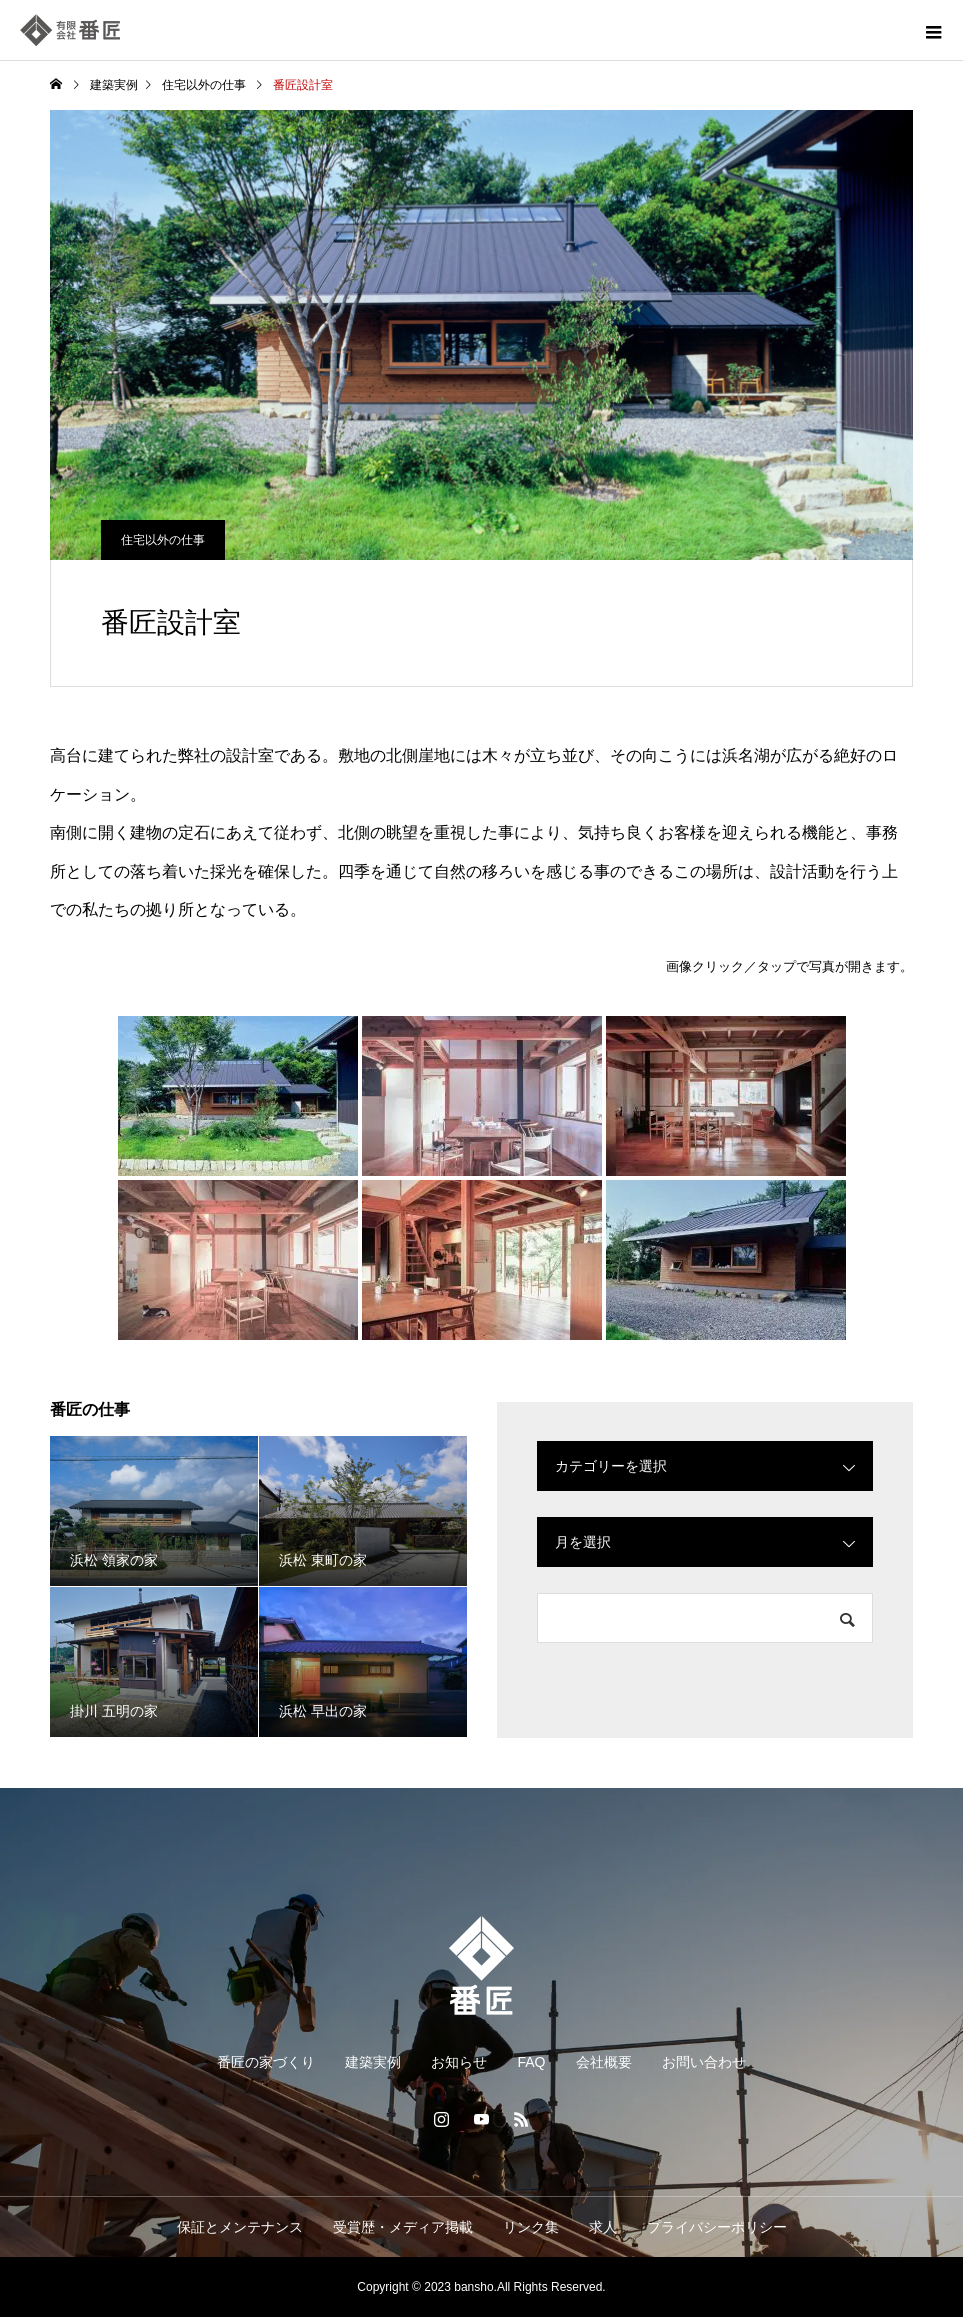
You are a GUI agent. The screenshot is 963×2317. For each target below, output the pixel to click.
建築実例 (373, 2062)
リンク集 (531, 2227)
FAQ (531, 2062)
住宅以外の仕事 (163, 540)
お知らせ (459, 2062)
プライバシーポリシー (717, 2227)
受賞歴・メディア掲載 (403, 2227)
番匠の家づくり (266, 2062)
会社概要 (604, 2062)
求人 (603, 2227)
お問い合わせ (704, 2062)
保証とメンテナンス (240, 2227)
